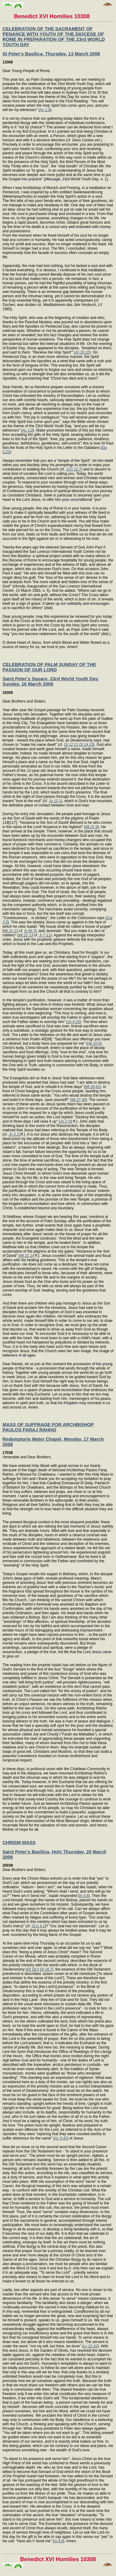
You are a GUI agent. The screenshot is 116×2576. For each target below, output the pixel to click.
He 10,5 (93, 1043)
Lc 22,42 (90, 2346)
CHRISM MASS (19, 1842)
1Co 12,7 (73, 469)
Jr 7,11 (44, 935)
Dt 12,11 (71, 744)
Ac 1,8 (45, 110)
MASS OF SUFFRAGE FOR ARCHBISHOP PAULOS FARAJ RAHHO (48, 1427)
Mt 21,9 (91, 827)
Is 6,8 (83, 1896)
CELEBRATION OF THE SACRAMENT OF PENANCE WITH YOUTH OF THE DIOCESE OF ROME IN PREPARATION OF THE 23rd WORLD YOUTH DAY (53, 36)
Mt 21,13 (11, 931)
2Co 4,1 (38, 1926)
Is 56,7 (29, 931)
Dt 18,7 (46, 1969)
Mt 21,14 (27, 1256)
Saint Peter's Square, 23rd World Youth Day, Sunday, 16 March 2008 (50, 681)
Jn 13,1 (55, 801)
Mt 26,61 (92, 1087)
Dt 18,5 (33, 1969)
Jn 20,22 (82, 352)
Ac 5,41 (60, 2138)
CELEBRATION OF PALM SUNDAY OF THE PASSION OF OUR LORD (49, 667)
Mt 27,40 (78, 1100)
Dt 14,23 (86, 744)
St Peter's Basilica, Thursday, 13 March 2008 (51, 53)
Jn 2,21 (15, 1134)
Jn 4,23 (73, 1022)
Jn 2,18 (66, 1121)
